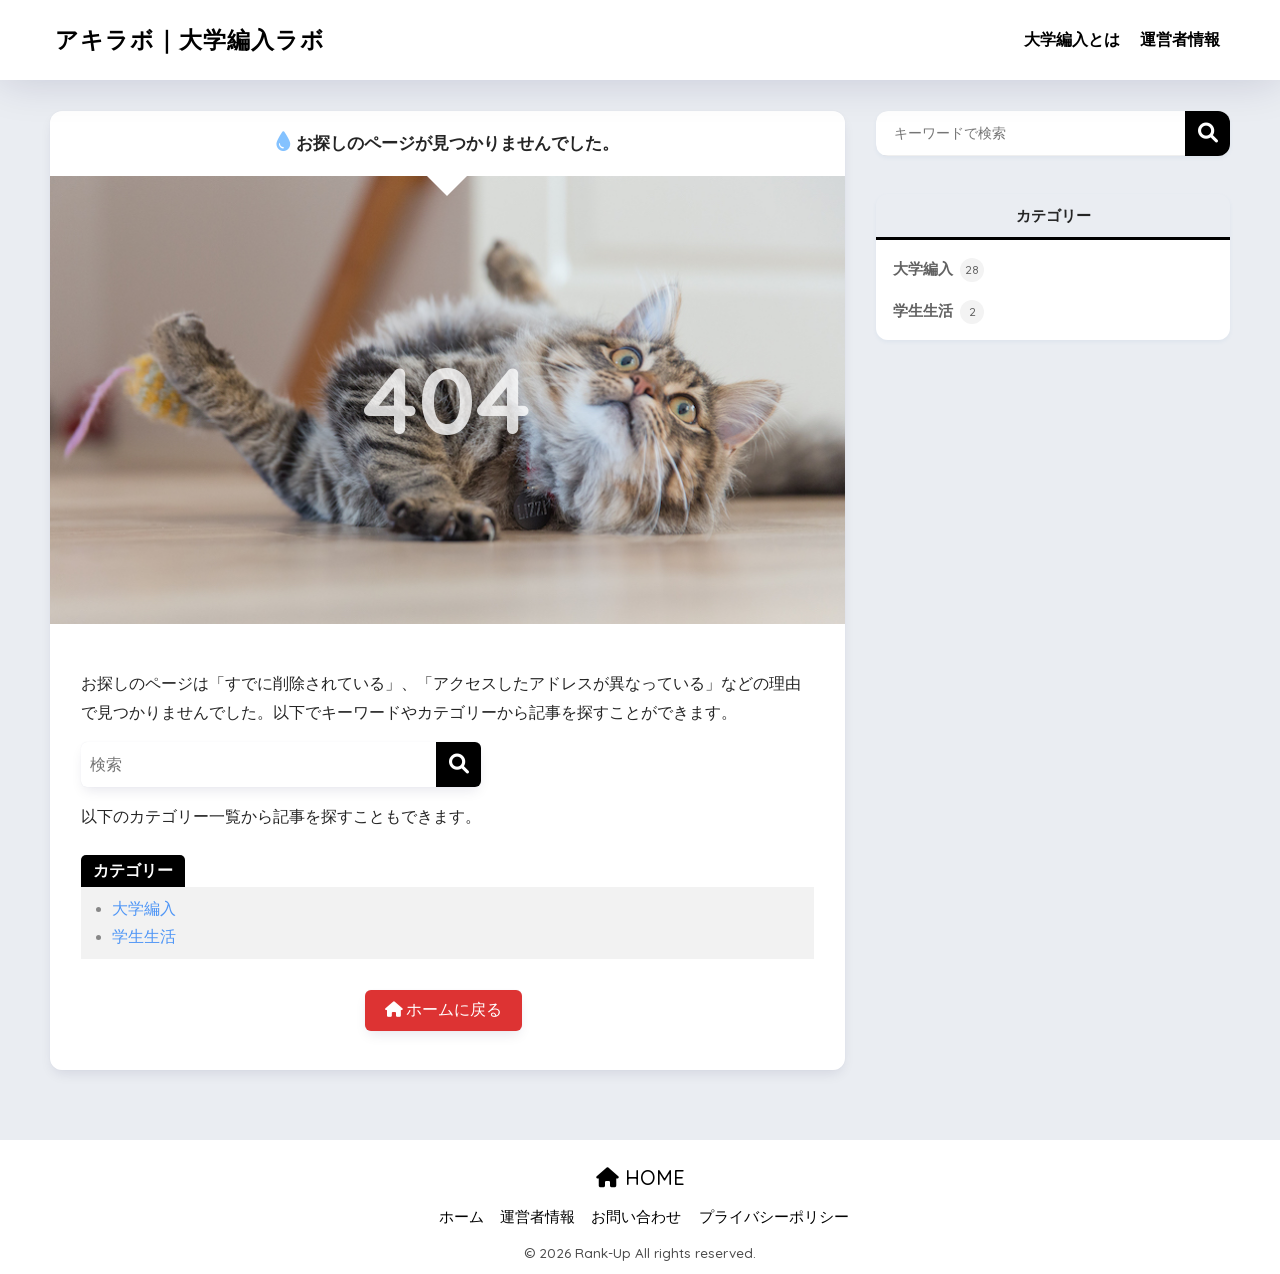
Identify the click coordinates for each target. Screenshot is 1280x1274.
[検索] (458, 764)
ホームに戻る (443, 1009)
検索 (1207, 133)
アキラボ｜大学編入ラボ (190, 39)
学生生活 (144, 936)
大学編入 (144, 908)
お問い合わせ (636, 1217)
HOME (640, 1177)
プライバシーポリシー (774, 1217)
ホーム (461, 1217)
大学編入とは (1072, 39)
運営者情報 (1180, 39)
